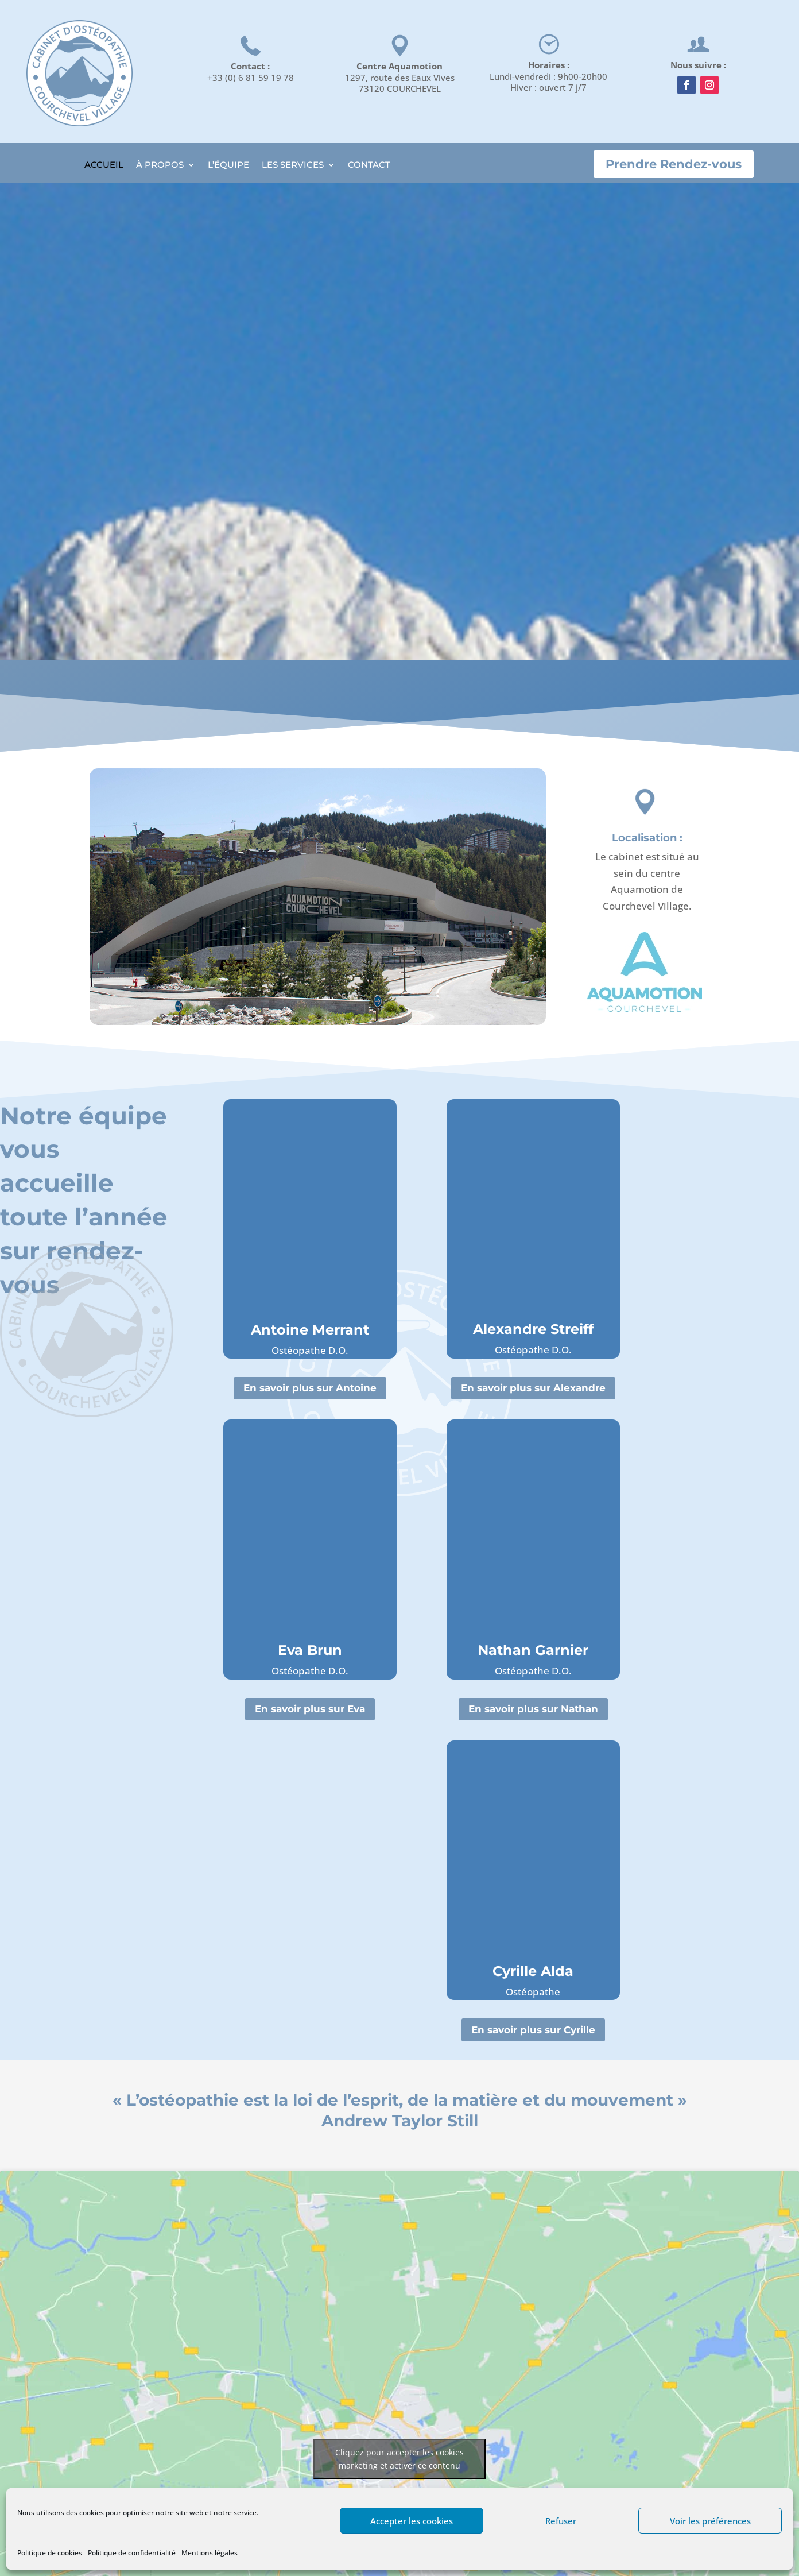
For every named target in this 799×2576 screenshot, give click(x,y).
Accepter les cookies (411, 2521)
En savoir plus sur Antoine (310, 1388)
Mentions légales (209, 2553)
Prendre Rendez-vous (674, 164)
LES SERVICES (293, 165)
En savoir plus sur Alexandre (533, 1388)
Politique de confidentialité (132, 2553)
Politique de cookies (49, 2553)
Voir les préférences (710, 2521)
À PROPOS (160, 165)
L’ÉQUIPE (228, 165)
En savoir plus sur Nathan (533, 1709)
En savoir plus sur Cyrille (533, 2030)
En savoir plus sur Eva (310, 1709)
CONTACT (369, 165)
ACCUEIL (103, 165)
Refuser (560, 2521)
